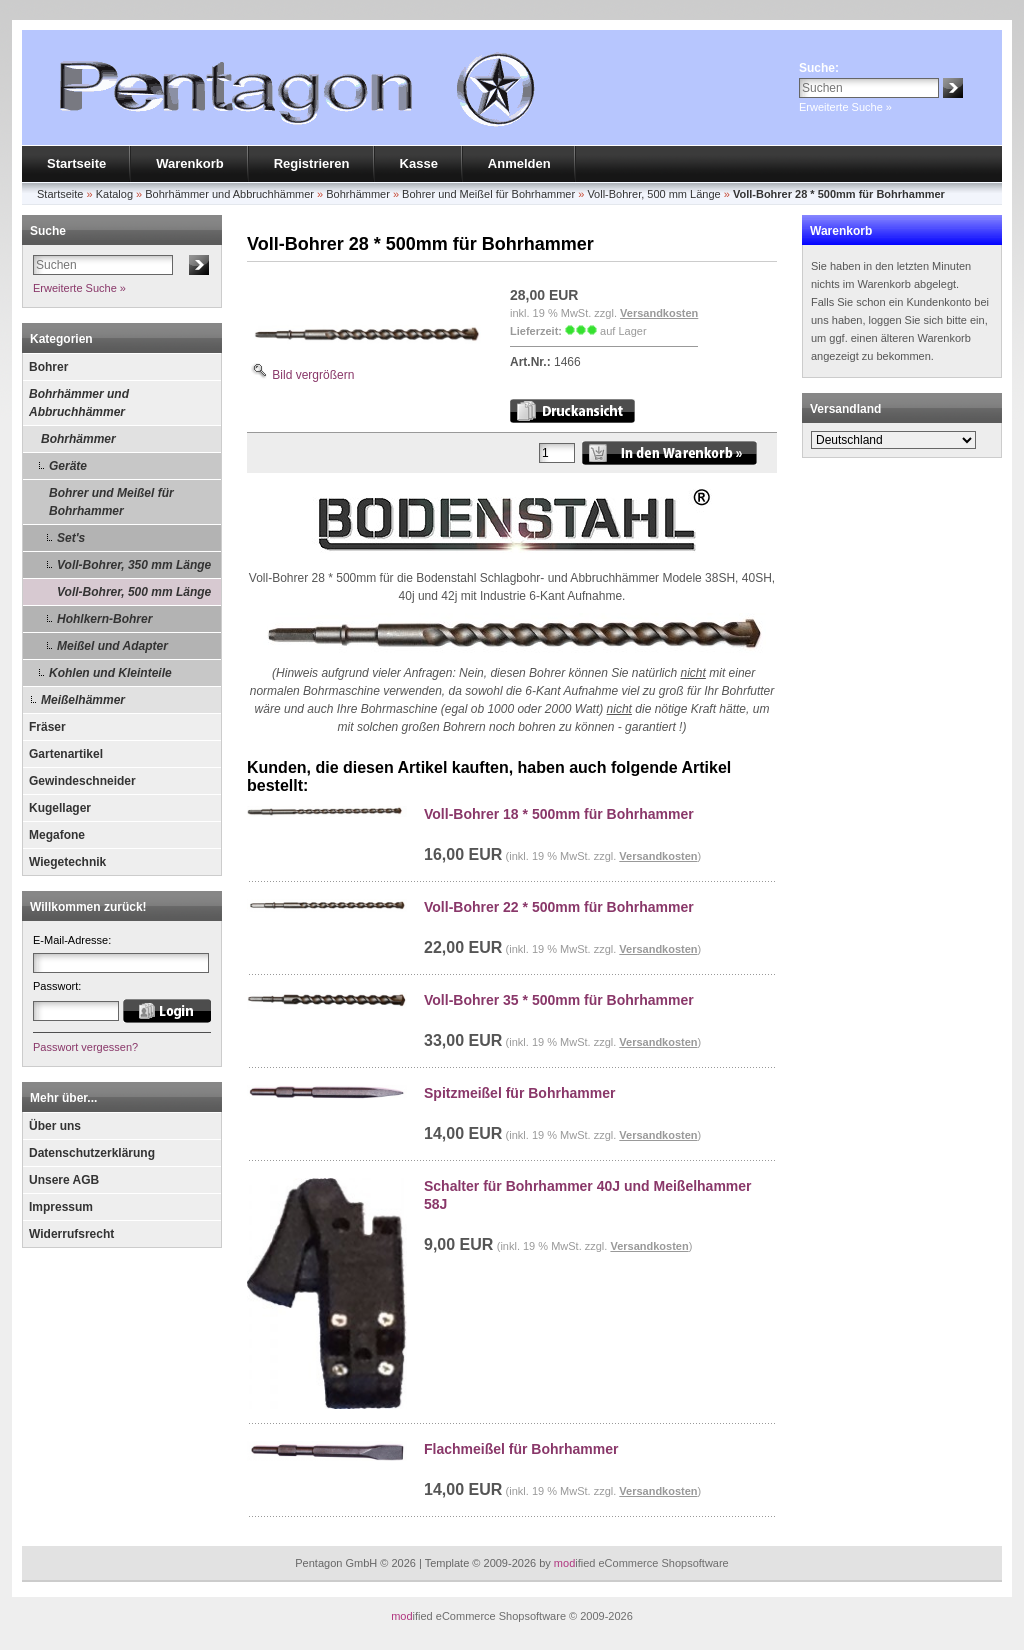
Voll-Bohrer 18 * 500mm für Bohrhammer (559, 814)
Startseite (76, 163)
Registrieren (312, 163)
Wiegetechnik (67, 862)
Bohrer (48, 367)
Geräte (68, 466)
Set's (71, 538)
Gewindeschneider (82, 781)
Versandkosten (659, 313)
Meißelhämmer (83, 700)
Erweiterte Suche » (845, 107)
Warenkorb (189, 163)
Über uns (55, 1126)
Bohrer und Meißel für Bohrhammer (111, 502)
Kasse (419, 163)
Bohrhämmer (78, 439)
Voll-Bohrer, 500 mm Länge (134, 592)
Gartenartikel (66, 754)
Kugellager (60, 808)
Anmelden (519, 163)
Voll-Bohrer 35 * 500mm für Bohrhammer (559, 1000)
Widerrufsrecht (71, 1234)
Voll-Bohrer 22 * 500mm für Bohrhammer (559, 907)
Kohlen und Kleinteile (110, 673)
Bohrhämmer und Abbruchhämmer (79, 403)
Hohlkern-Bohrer (104, 619)
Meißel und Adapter (112, 646)
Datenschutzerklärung (92, 1153)
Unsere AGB (64, 1180)
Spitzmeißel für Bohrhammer (519, 1093)
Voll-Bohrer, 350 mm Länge (134, 565)
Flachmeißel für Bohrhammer (521, 1449)
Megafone (57, 835)
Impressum (61, 1207)
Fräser (47, 727)
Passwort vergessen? (85, 1047)
